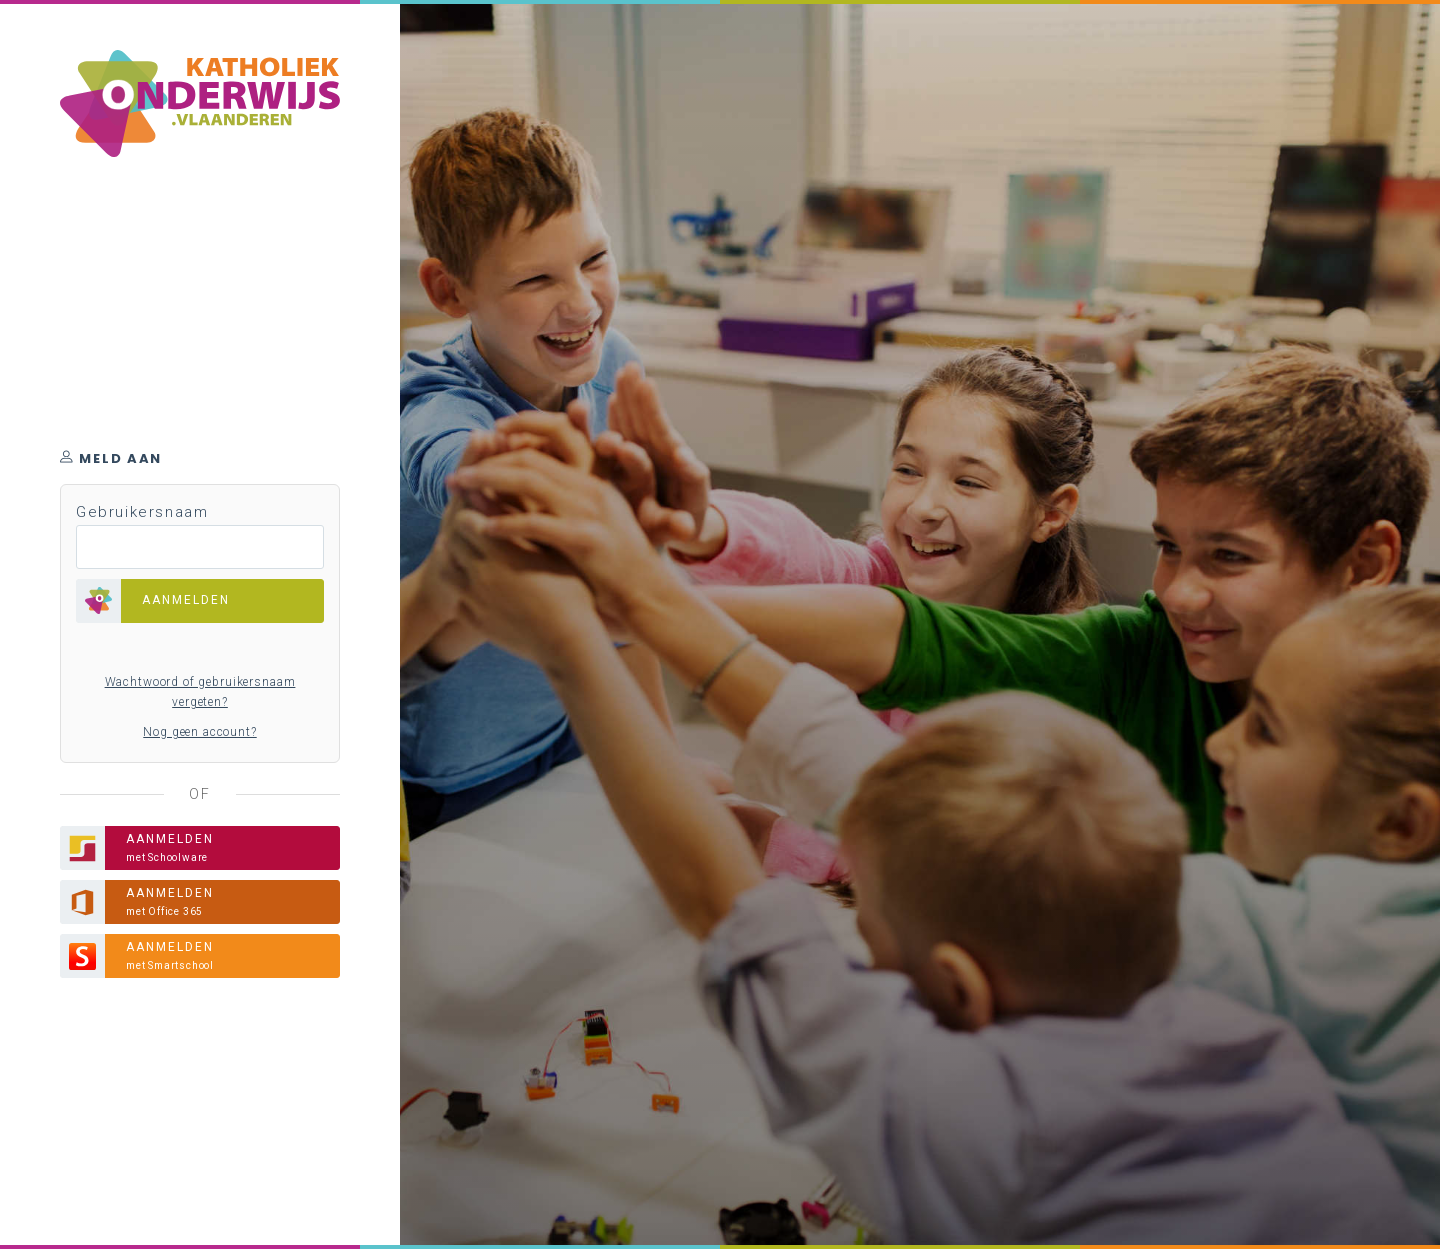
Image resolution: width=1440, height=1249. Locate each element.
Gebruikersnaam (142, 512)
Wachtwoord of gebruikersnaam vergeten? (200, 692)
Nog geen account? (199, 732)
